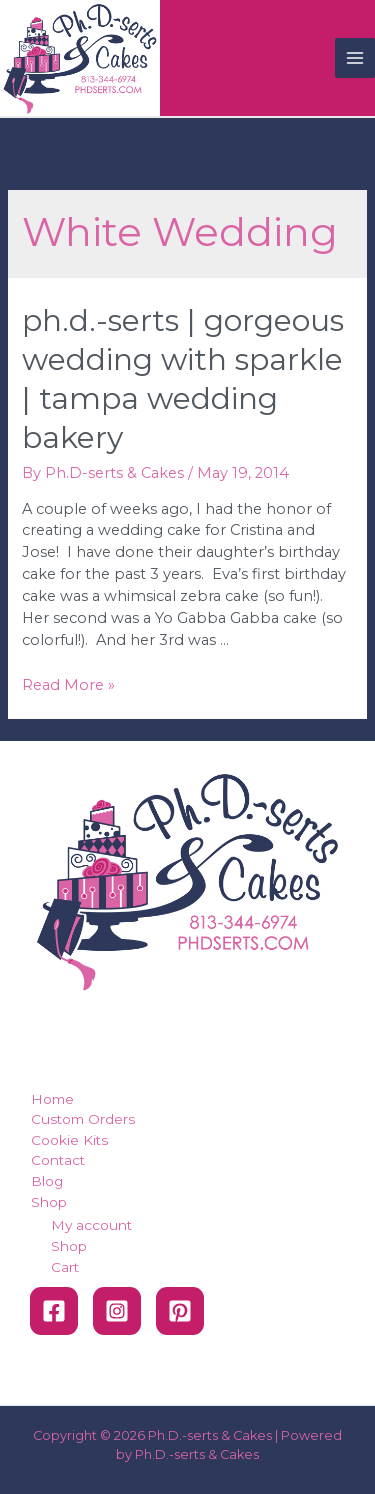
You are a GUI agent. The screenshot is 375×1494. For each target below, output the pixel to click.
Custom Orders (83, 1119)
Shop (49, 1202)
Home (52, 1099)
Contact (58, 1160)
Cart (65, 1267)
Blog (47, 1181)
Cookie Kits (69, 1140)
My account (91, 1225)
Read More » (68, 685)
